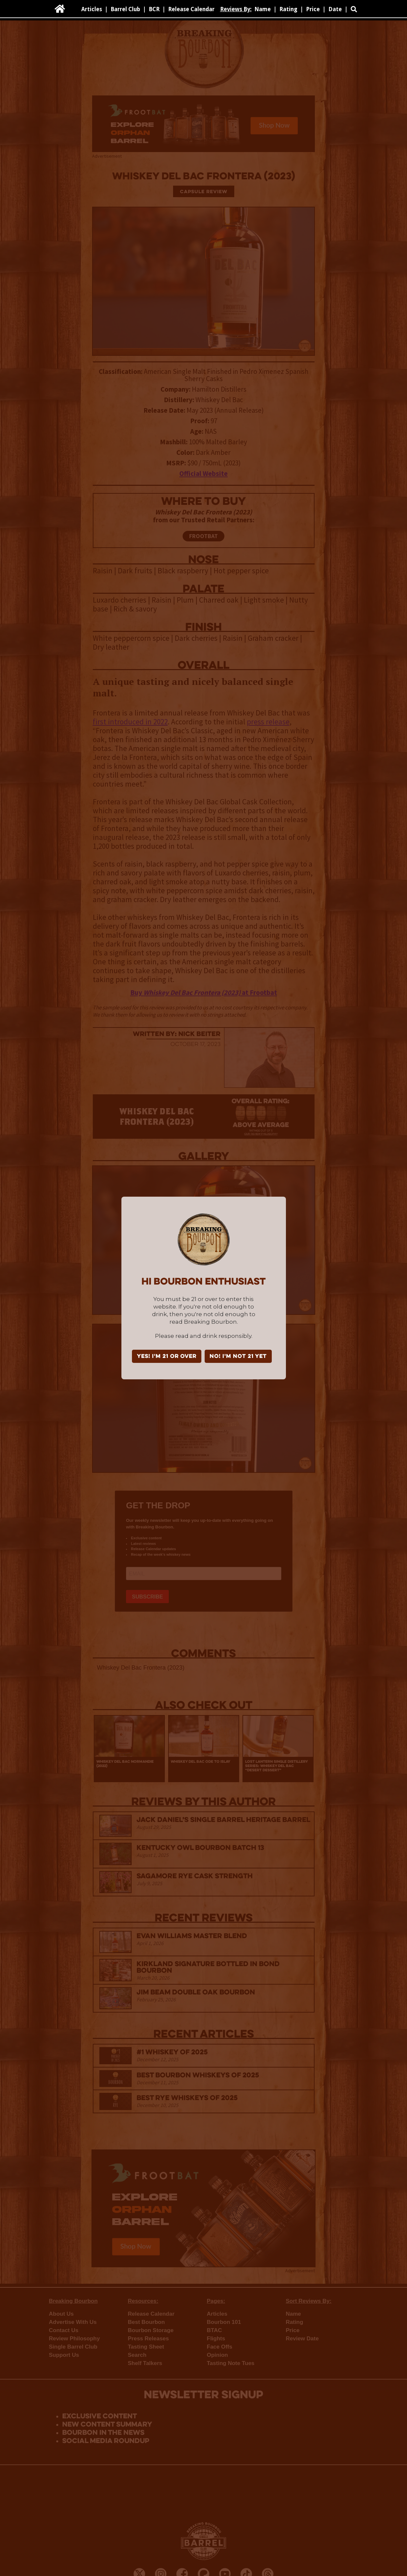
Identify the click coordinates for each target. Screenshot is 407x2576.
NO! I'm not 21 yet (238, 1357)
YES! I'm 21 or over (166, 1357)
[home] (60, 9)
